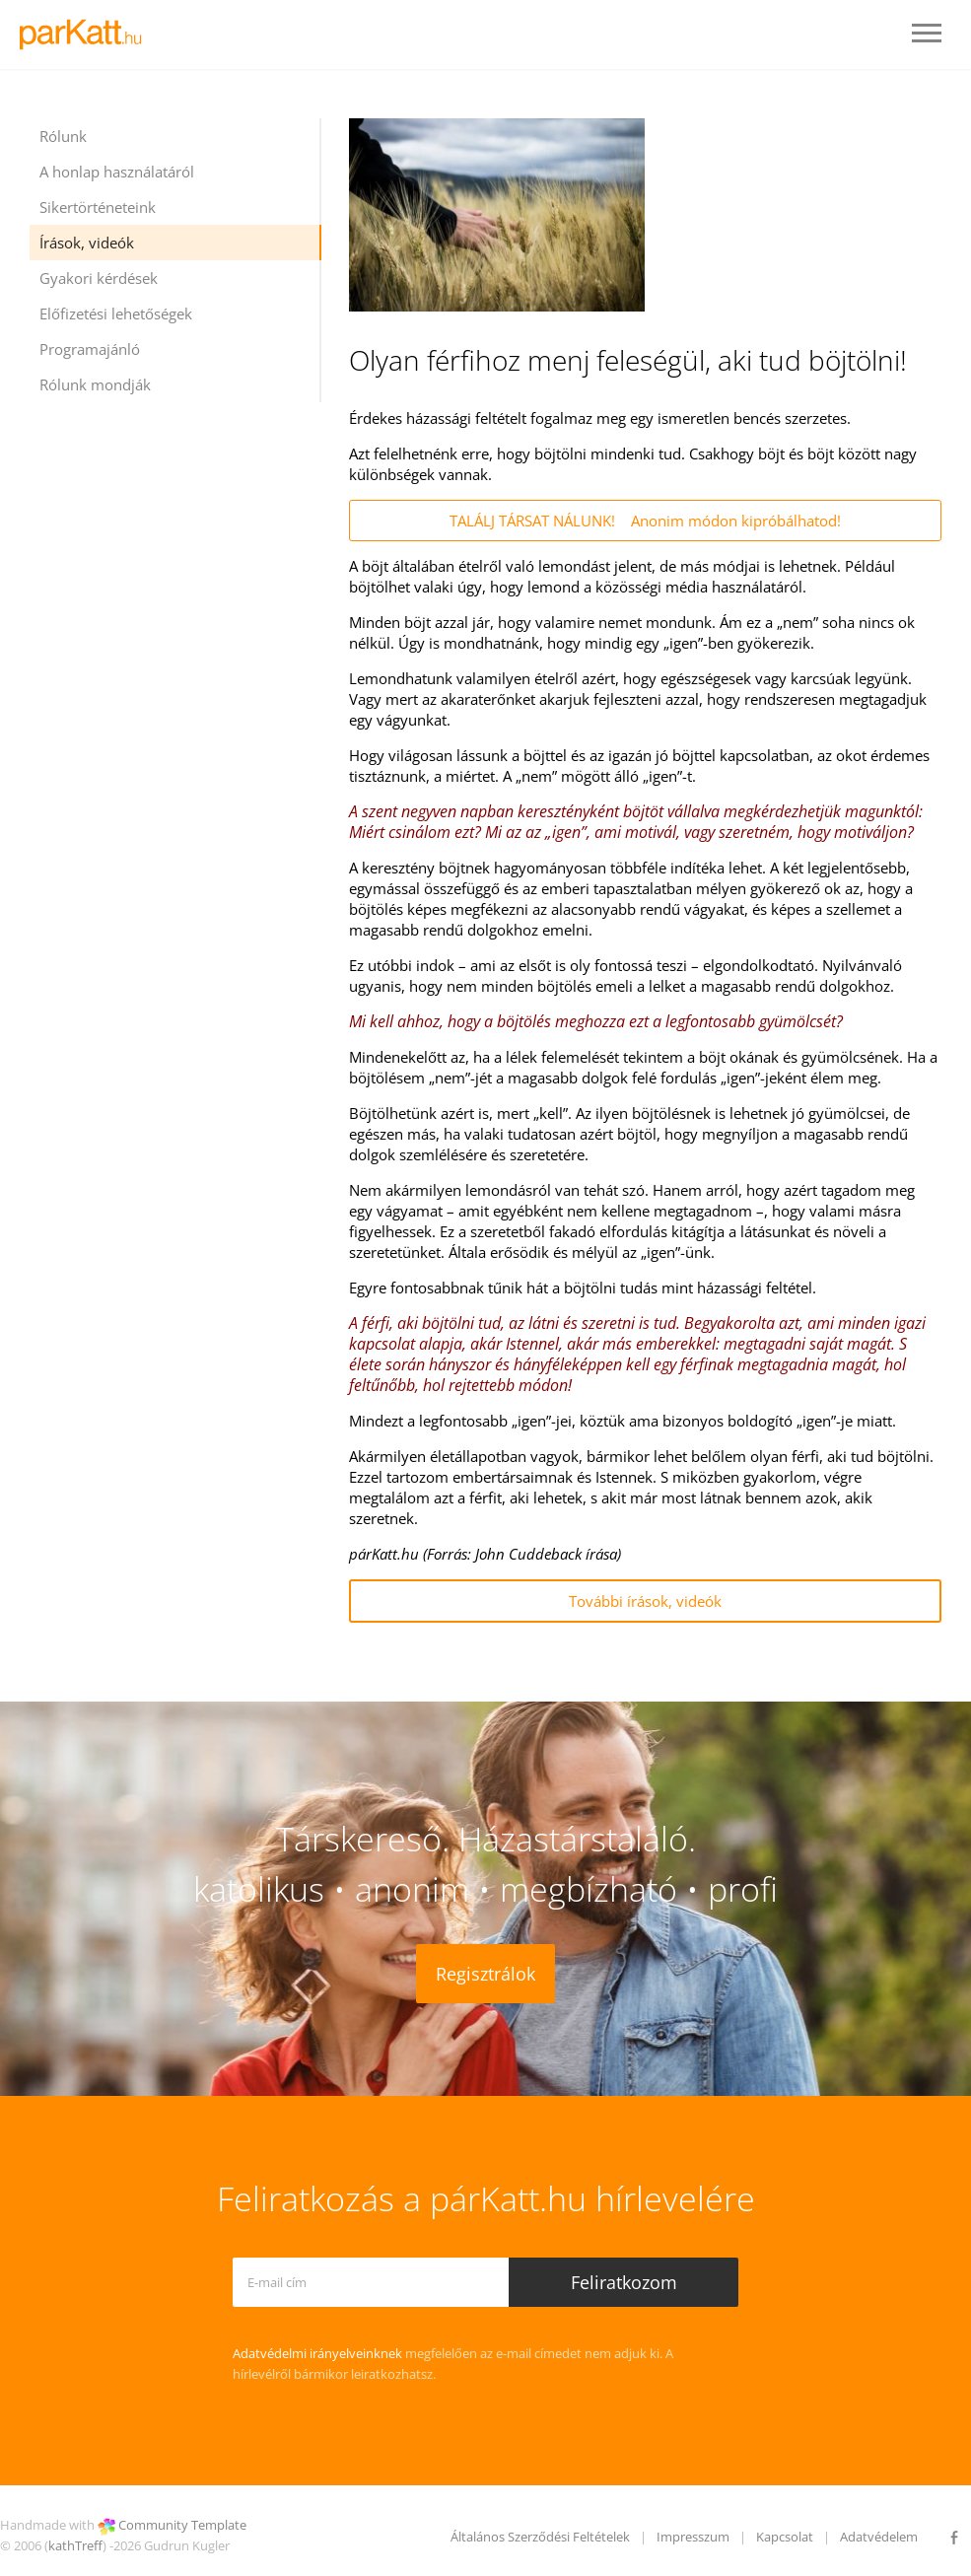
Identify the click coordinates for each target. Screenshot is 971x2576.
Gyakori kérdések (98, 278)
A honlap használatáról (116, 171)
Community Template (182, 2525)
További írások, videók (645, 1601)
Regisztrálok (485, 1973)
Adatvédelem (879, 2536)
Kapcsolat (784, 2536)
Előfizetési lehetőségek (115, 313)
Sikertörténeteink (97, 207)
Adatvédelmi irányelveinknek (317, 2353)
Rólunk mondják (95, 384)
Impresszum (693, 2536)
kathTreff (75, 2545)
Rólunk (63, 136)
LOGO (86, 34)
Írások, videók (86, 242)
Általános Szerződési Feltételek (540, 2536)
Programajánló (89, 349)
